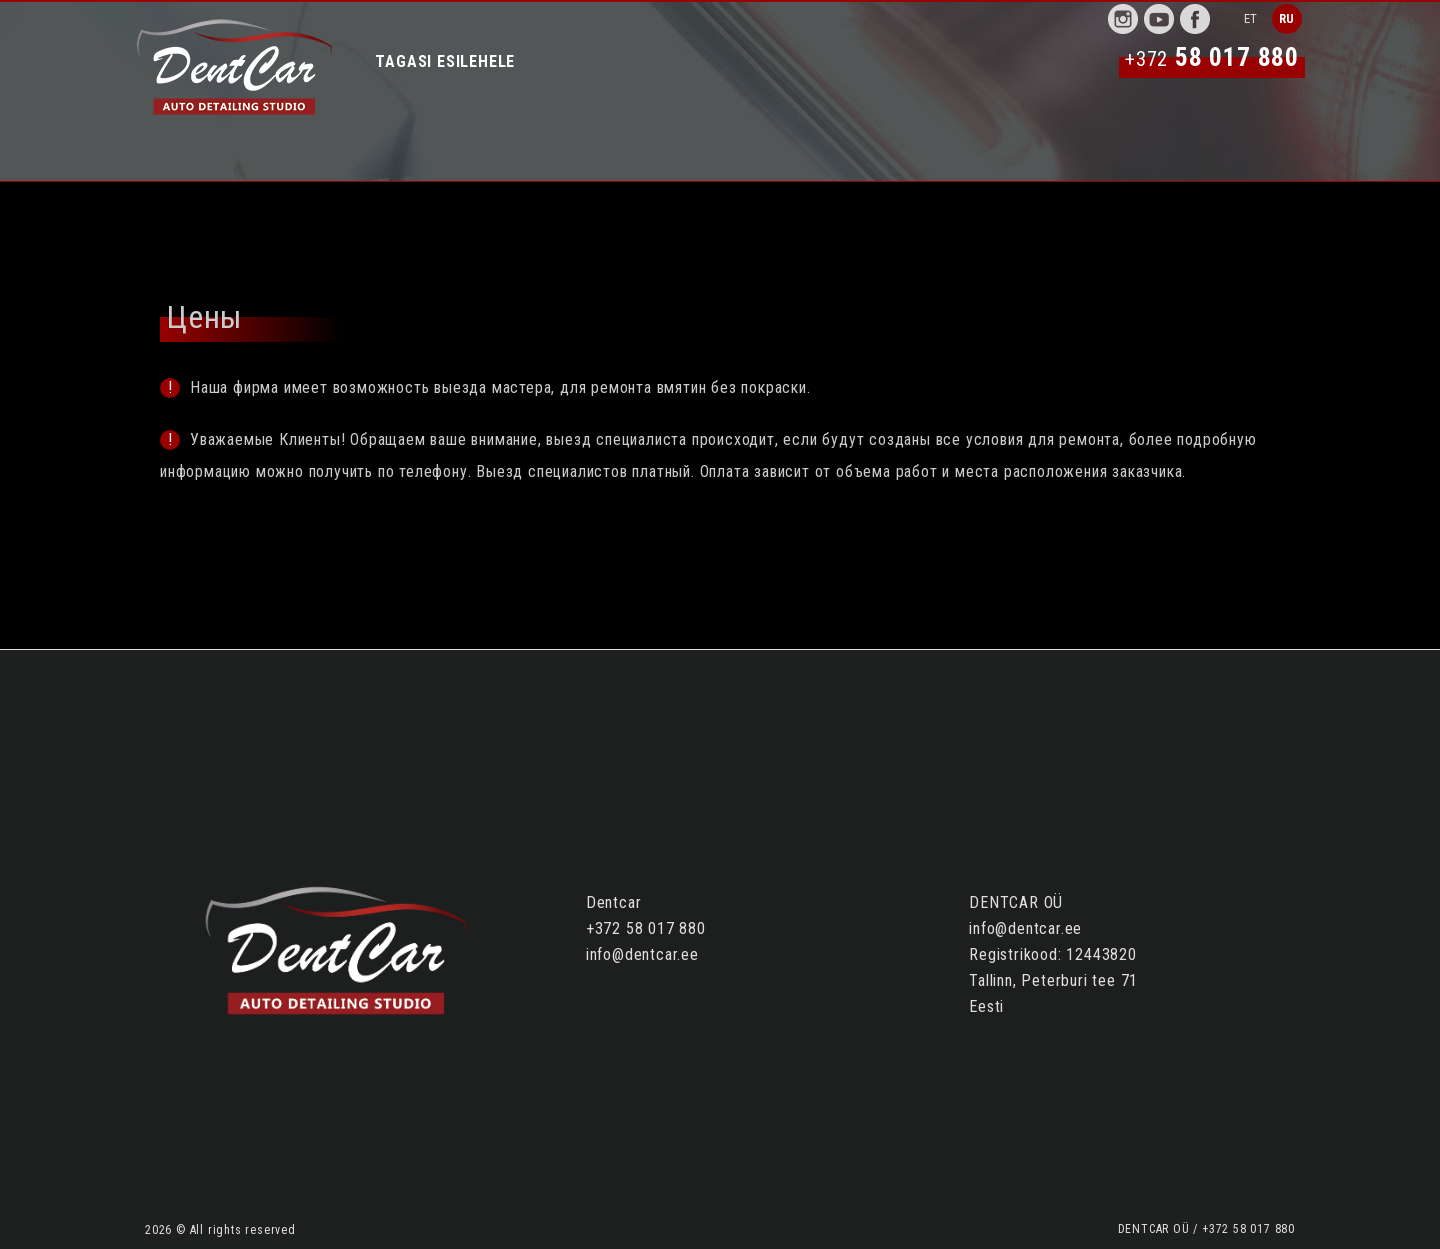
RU (1287, 18)
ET (1251, 18)
